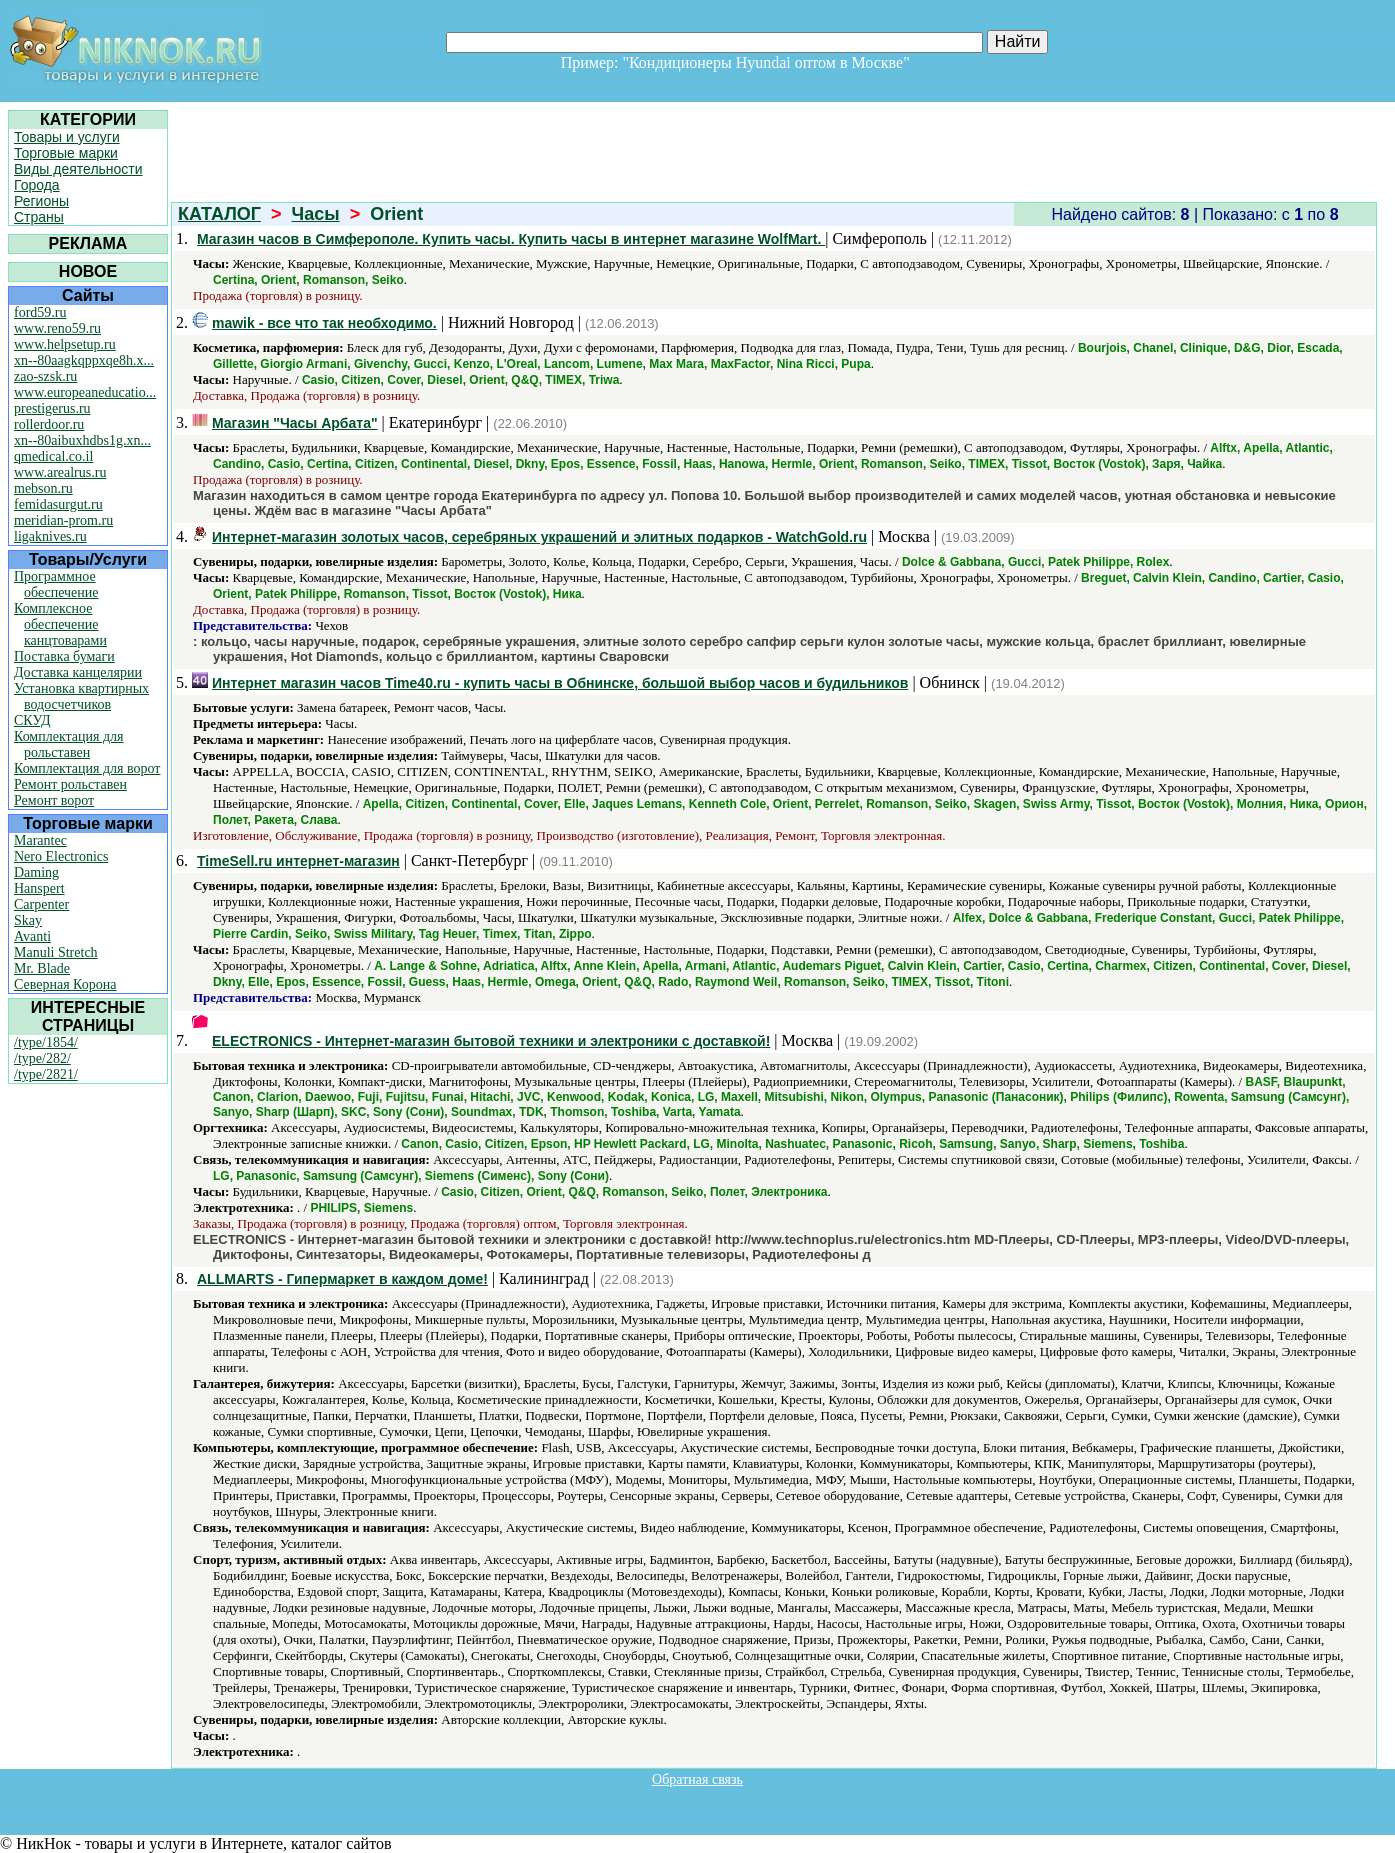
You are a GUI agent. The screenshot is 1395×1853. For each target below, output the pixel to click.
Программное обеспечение (56, 584)
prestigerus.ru (52, 408)
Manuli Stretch (56, 952)
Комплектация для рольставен (69, 744)
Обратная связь (697, 1779)
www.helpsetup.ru (65, 344)
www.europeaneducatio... (85, 392)
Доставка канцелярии (78, 672)
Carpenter (41, 904)
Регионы (41, 201)
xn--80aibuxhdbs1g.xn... (82, 440)
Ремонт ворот (54, 800)
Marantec (40, 840)
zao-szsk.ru (45, 376)
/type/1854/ (46, 1042)
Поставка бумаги (64, 656)
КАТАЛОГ (219, 214)
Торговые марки (66, 153)
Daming (36, 872)
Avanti (32, 936)
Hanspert (39, 888)
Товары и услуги (67, 137)
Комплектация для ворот (87, 768)
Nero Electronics (61, 856)
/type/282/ (42, 1058)
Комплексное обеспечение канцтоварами (60, 624)
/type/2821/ (46, 1074)
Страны (39, 217)
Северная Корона (65, 984)
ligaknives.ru (50, 536)
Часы (316, 214)
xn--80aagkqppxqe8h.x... (84, 360)
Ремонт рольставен (70, 784)
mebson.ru (43, 488)
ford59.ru (40, 312)
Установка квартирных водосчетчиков (81, 696)
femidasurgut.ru (58, 504)
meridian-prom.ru (63, 520)
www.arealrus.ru (60, 472)
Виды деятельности (78, 169)
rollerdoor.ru (49, 424)
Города (37, 185)
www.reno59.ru (57, 328)
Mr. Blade (42, 968)
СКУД (32, 720)
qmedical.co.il (53, 456)
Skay (28, 920)
